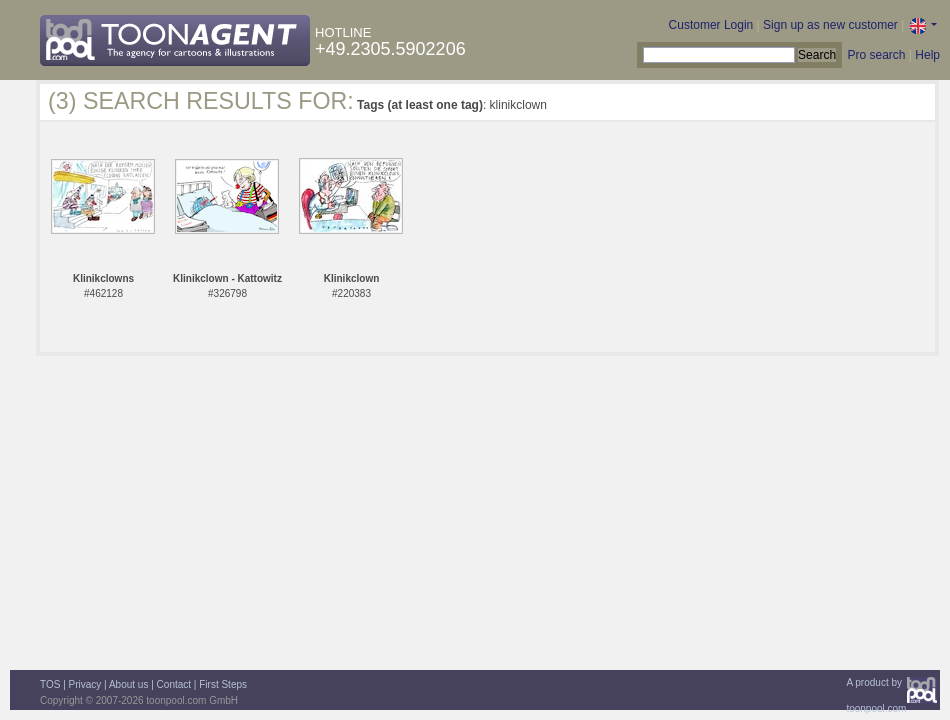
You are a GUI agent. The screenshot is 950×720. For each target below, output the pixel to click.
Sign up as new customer (830, 25)
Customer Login (711, 25)
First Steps (223, 684)
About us (128, 684)
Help (927, 55)
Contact (174, 684)
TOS (50, 684)
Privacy (85, 684)
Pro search (876, 55)
